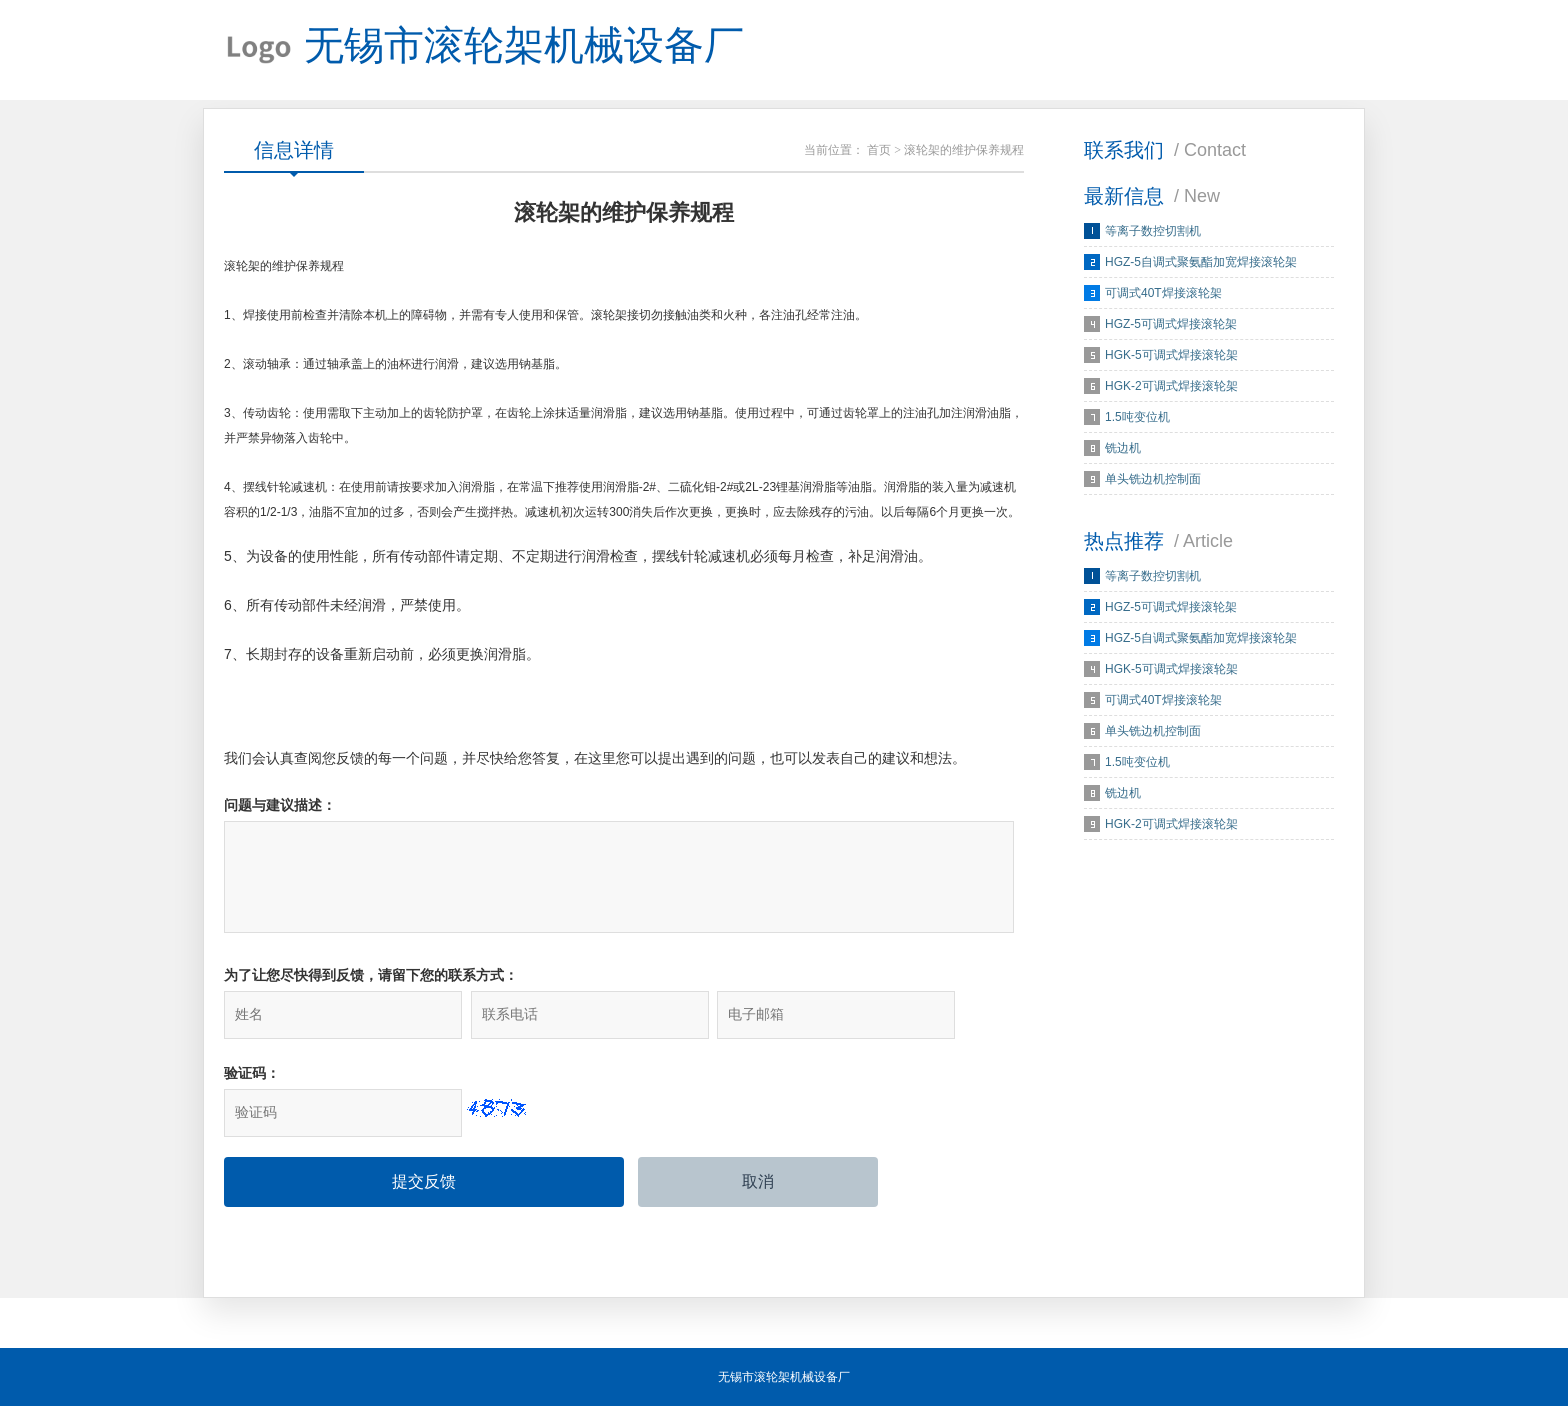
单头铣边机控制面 (1153, 479)
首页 (879, 150)
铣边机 (1123, 448)
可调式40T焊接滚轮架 (1163, 293)
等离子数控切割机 (1153, 231)
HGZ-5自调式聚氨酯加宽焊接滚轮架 (1201, 262)
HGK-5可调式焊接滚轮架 (1171, 355)
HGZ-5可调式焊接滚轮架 (1171, 324)
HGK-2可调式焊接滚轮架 (1171, 386)
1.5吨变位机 (1137, 417)
